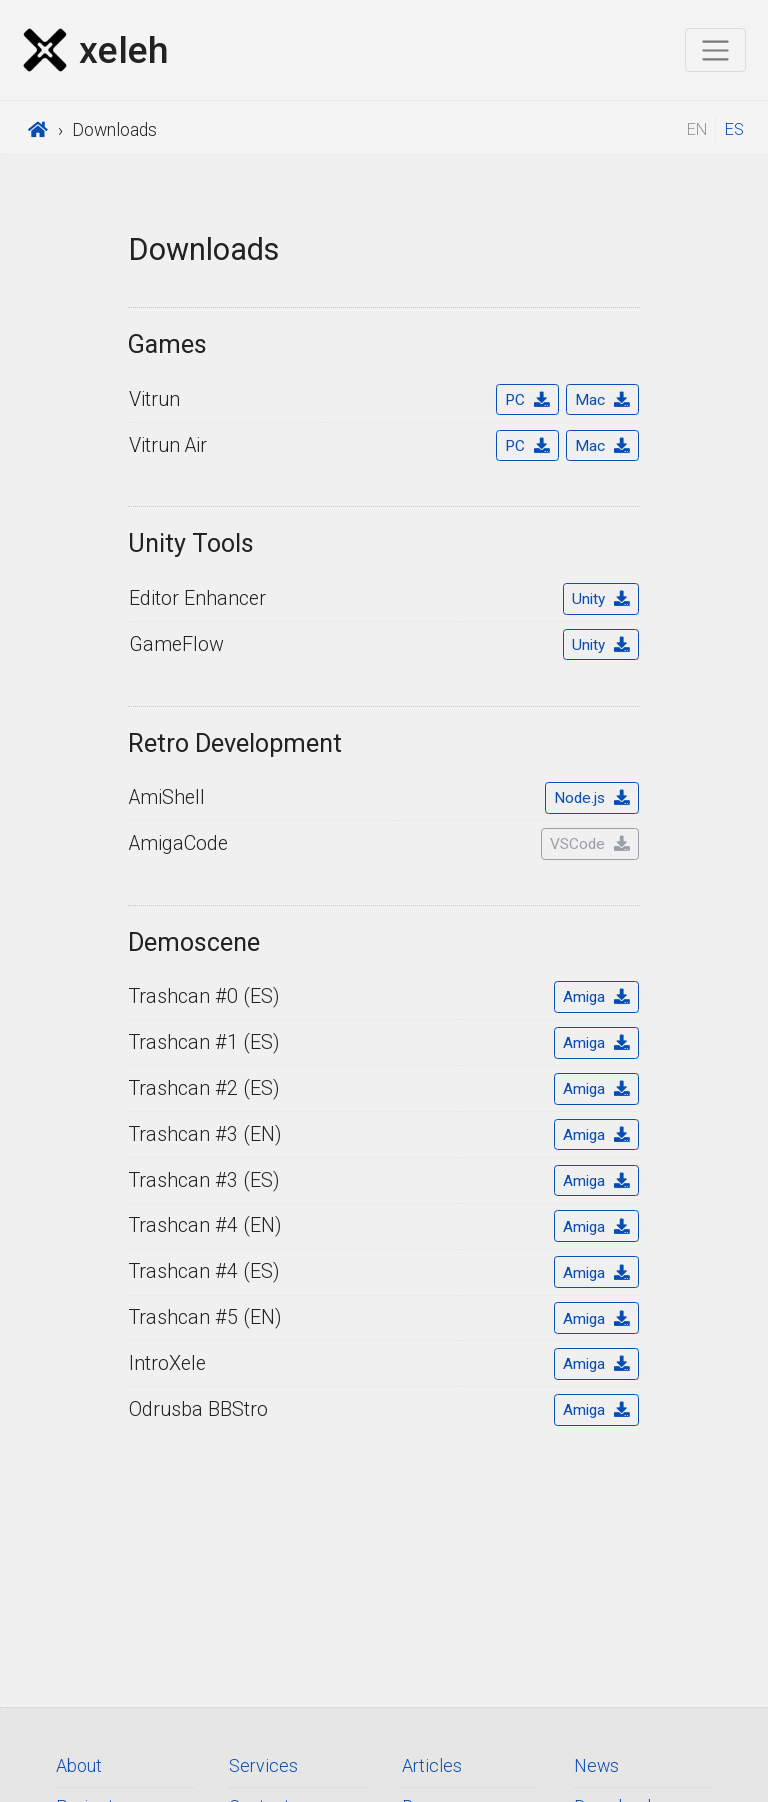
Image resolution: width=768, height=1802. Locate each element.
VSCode (589, 844)
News (596, 1765)
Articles (432, 1765)
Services (263, 1765)
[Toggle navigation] (715, 50)
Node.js (591, 798)
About (79, 1765)
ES (734, 129)
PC (527, 400)
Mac (602, 400)
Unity (600, 599)
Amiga (596, 997)
